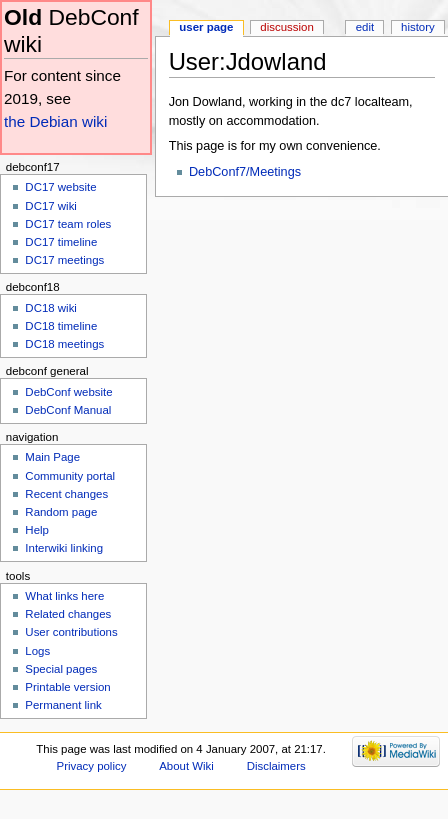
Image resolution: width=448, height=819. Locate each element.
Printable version (67, 687)
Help (37, 530)
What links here (64, 596)
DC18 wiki (51, 308)
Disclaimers (276, 766)
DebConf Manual (68, 410)
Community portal (70, 476)
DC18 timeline (61, 326)
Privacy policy (92, 766)
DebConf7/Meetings (245, 172)
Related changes (68, 614)
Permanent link (63, 705)
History (418, 27)
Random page (61, 512)
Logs (37, 651)
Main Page (52, 457)
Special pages (61, 669)
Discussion (286, 27)
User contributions (71, 632)
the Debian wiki (55, 121)
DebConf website (68, 392)
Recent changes (66, 494)
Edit (365, 27)
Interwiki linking (64, 548)
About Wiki (186, 766)
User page (206, 27)
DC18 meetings (64, 344)
